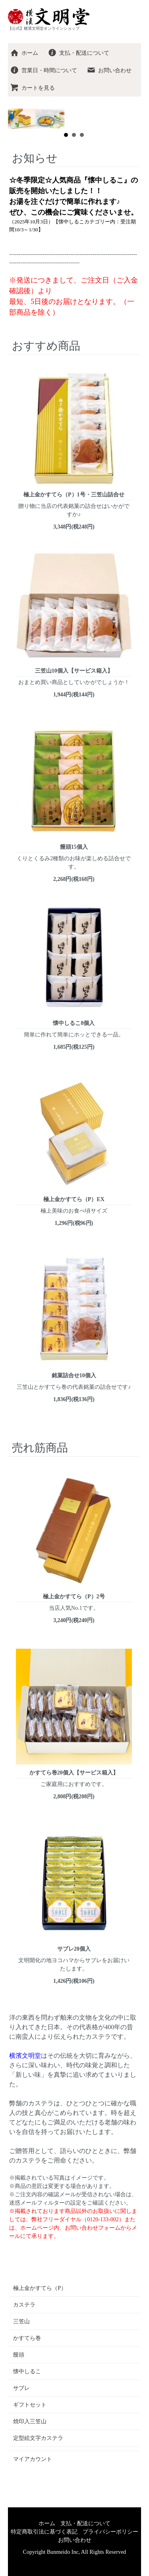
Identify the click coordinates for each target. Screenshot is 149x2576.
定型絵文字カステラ (38, 2438)
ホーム (24, 53)
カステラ (24, 2305)
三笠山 (21, 2321)
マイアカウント (32, 2459)
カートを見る (32, 88)
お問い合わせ (109, 70)
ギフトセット (29, 2405)
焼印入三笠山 (29, 2421)
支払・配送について (78, 53)
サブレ (21, 2388)
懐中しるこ (27, 2371)
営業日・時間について (43, 70)
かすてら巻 (27, 2338)
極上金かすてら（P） (39, 2288)
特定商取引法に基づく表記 (44, 2532)
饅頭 (18, 2355)
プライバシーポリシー (110, 2532)
